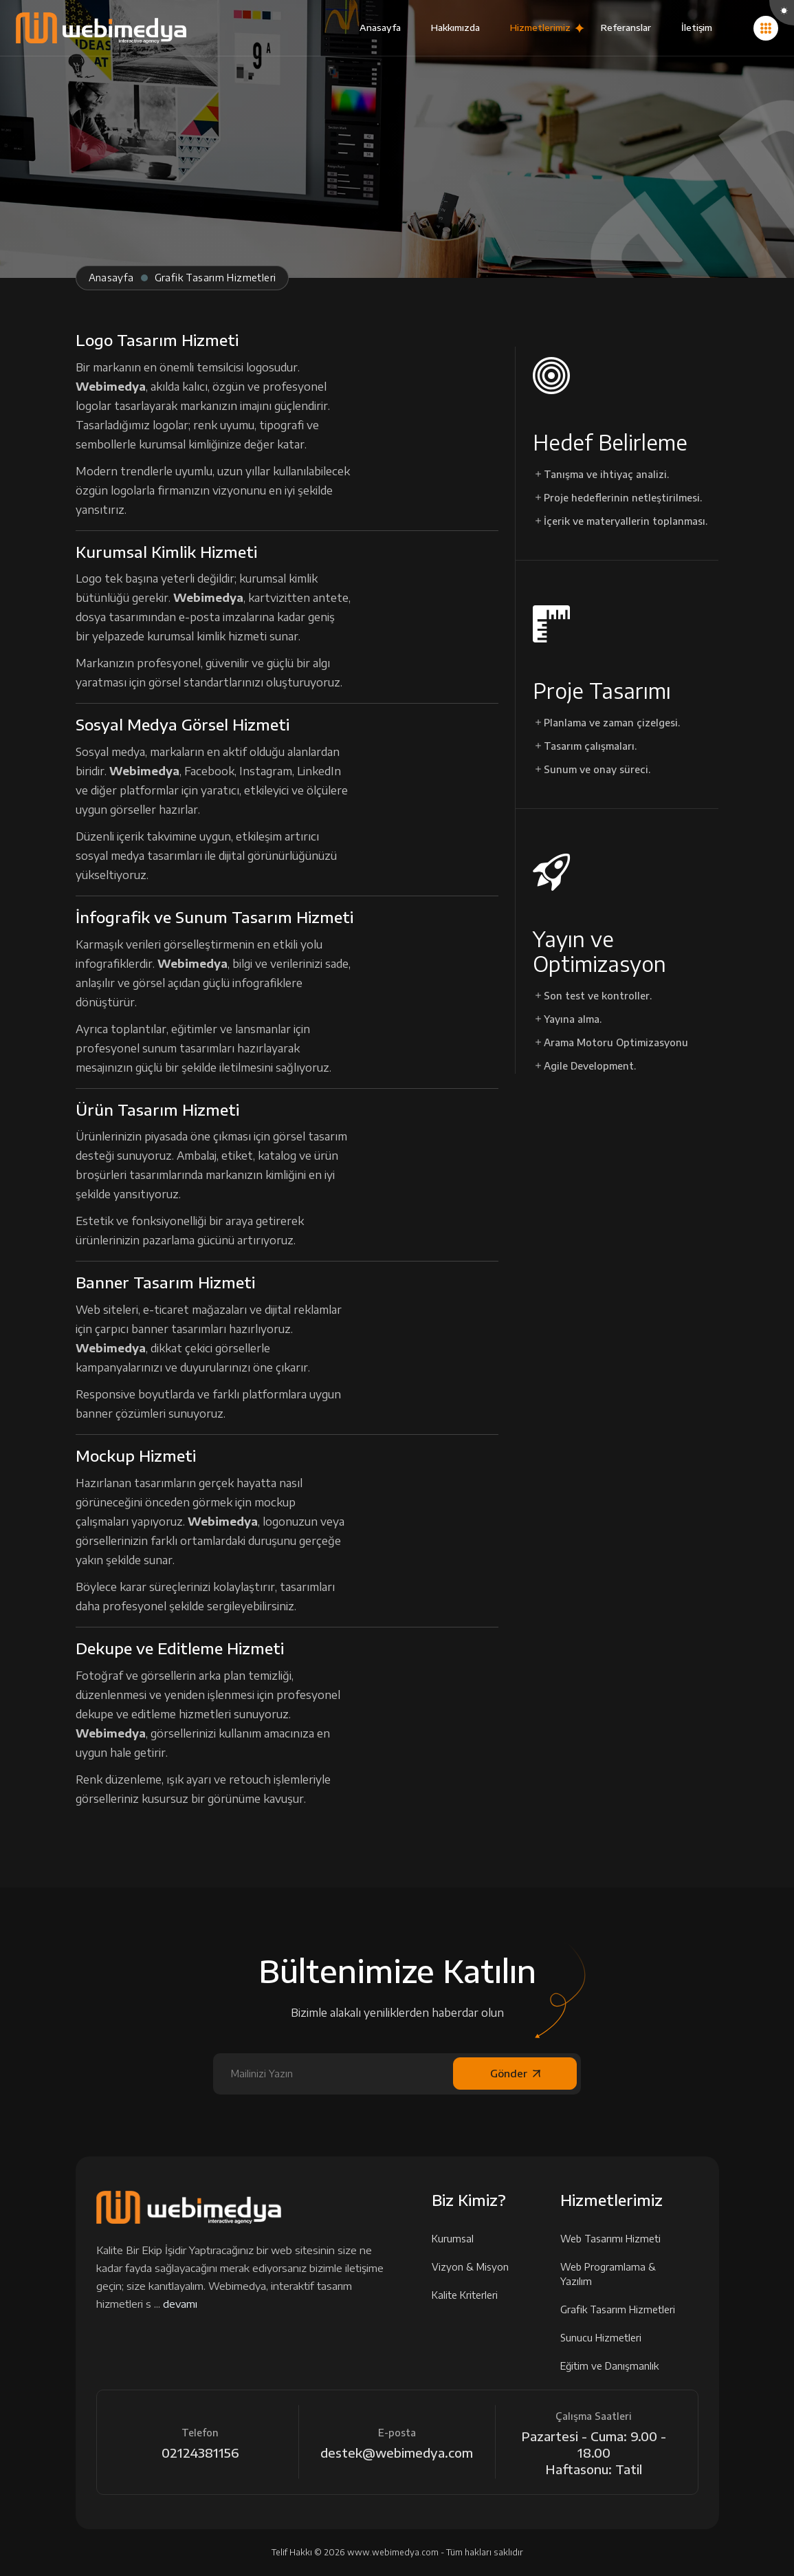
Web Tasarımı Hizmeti (615, 2238)
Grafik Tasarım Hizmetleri (622, 2309)
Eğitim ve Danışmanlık (614, 2366)
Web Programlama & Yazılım (629, 2274)
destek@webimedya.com (396, 2452)
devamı (180, 2303)
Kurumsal (457, 2238)
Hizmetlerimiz (540, 27)
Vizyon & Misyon (475, 2267)
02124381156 (200, 2452)
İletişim (696, 27)
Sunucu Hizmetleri (605, 2338)
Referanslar (626, 27)
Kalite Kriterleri (469, 2295)
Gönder (515, 2073)
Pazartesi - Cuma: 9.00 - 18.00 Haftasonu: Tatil (593, 2452)
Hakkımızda (455, 27)
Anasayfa (380, 27)
